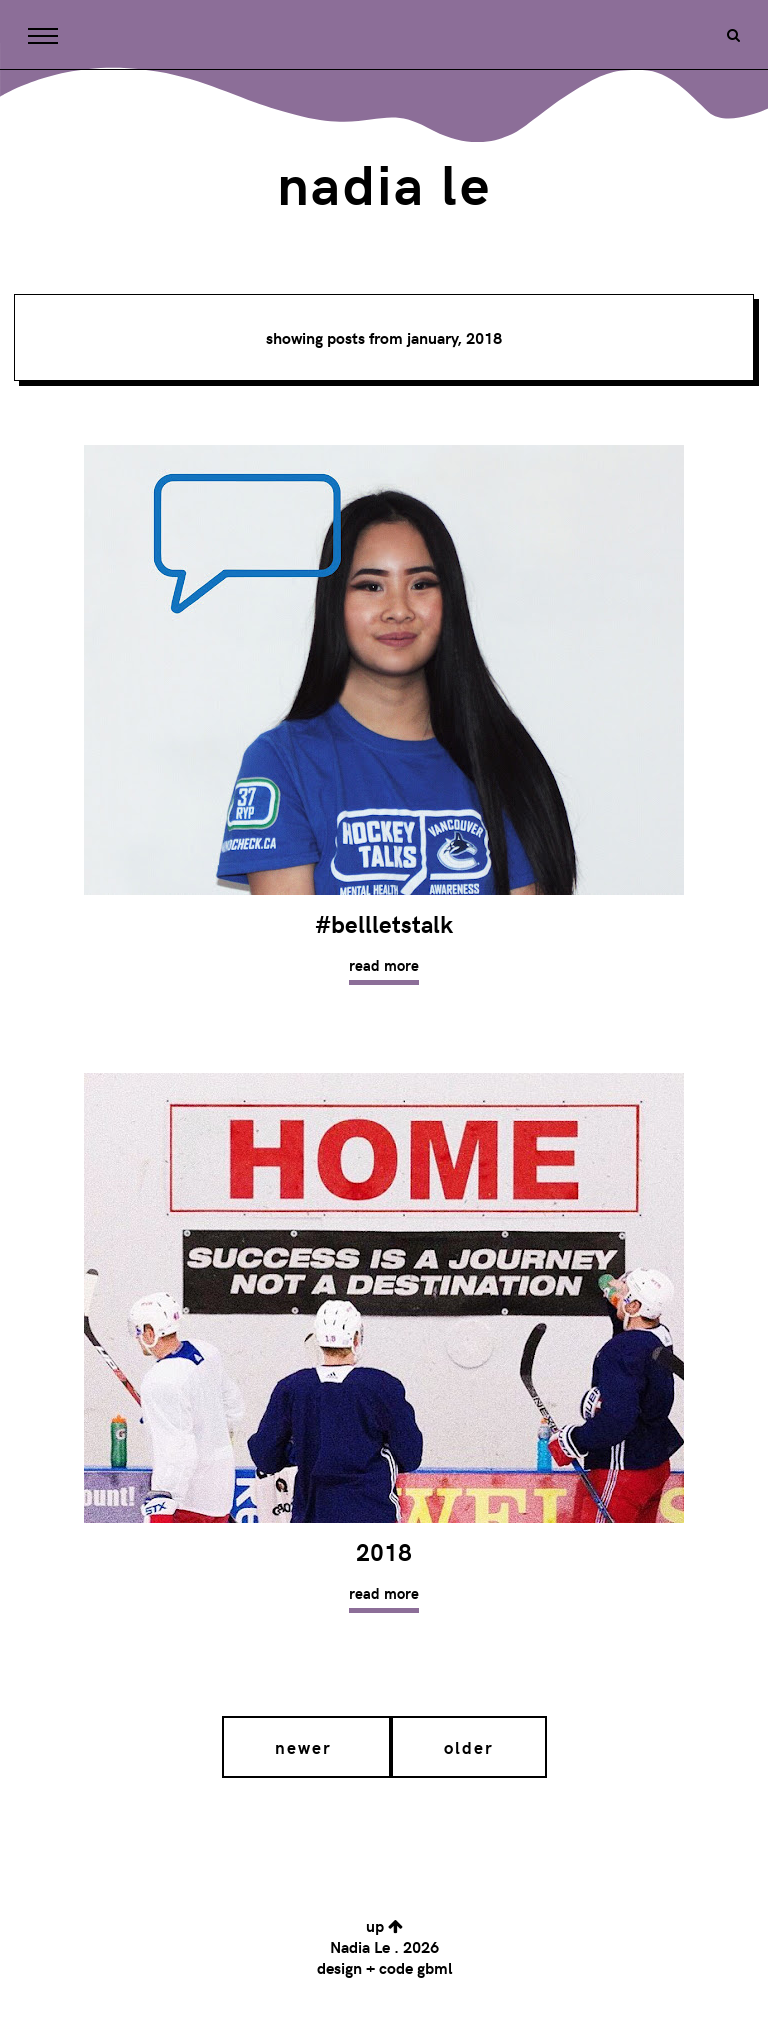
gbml (434, 1967)
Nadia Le (384, 182)
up (384, 1925)
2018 (384, 1551)
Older (469, 1747)
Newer (306, 1747)
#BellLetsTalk (384, 923)
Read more (384, 965)
